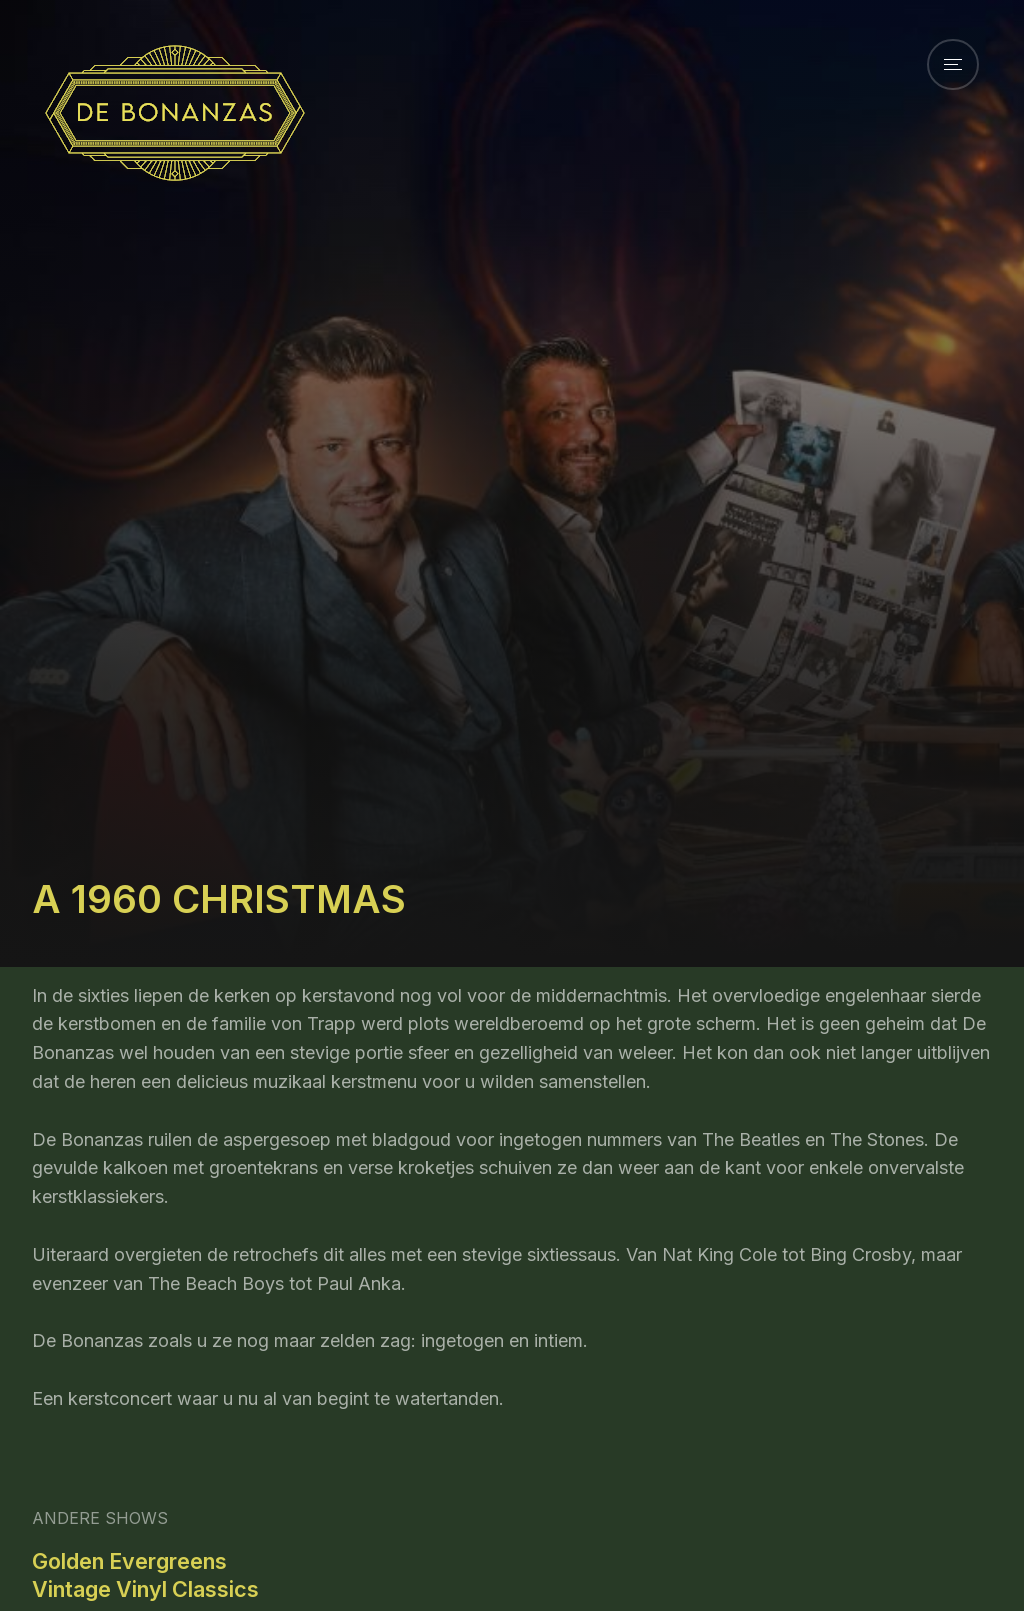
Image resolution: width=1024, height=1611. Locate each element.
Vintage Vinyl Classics (145, 1589)
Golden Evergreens (129, 1561)
